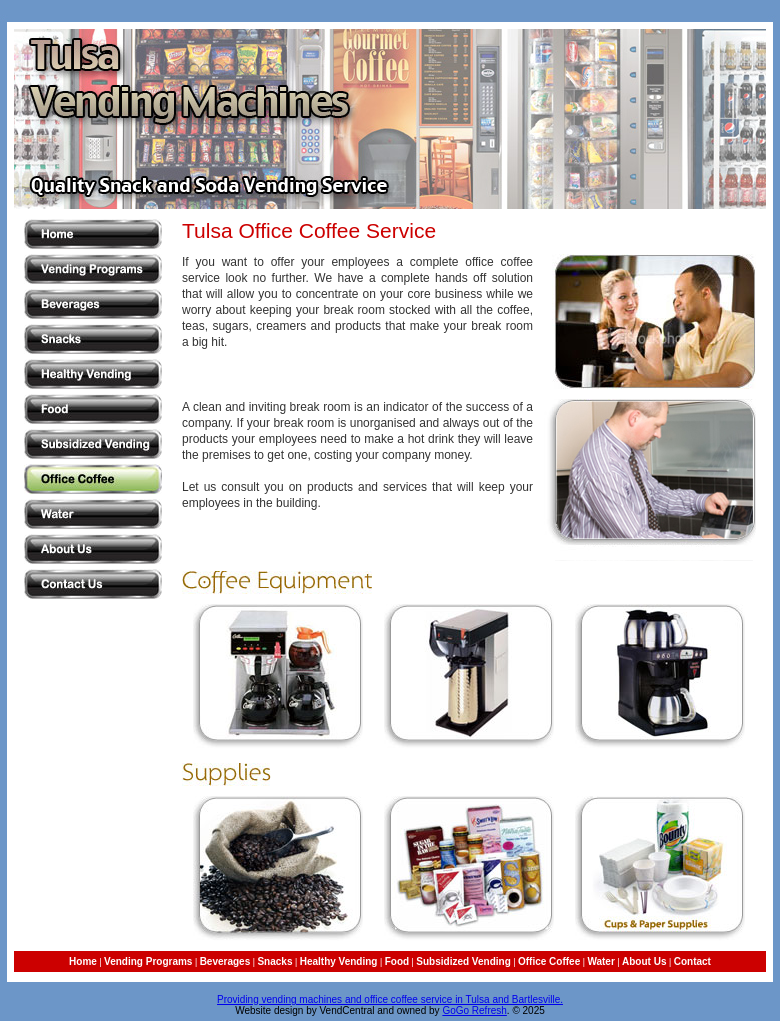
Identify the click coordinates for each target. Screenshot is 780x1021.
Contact (692, 961)
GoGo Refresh (474, 1010)
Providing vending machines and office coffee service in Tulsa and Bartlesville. (390, 999)
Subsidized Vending (463, 961)
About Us (644, 961)
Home (83, 961)
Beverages (225, 961)
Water (600, 961)
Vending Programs (148, 961)
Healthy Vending (339, 961)
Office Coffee (549, 961)
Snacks (274, 961)
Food (397, 961)
